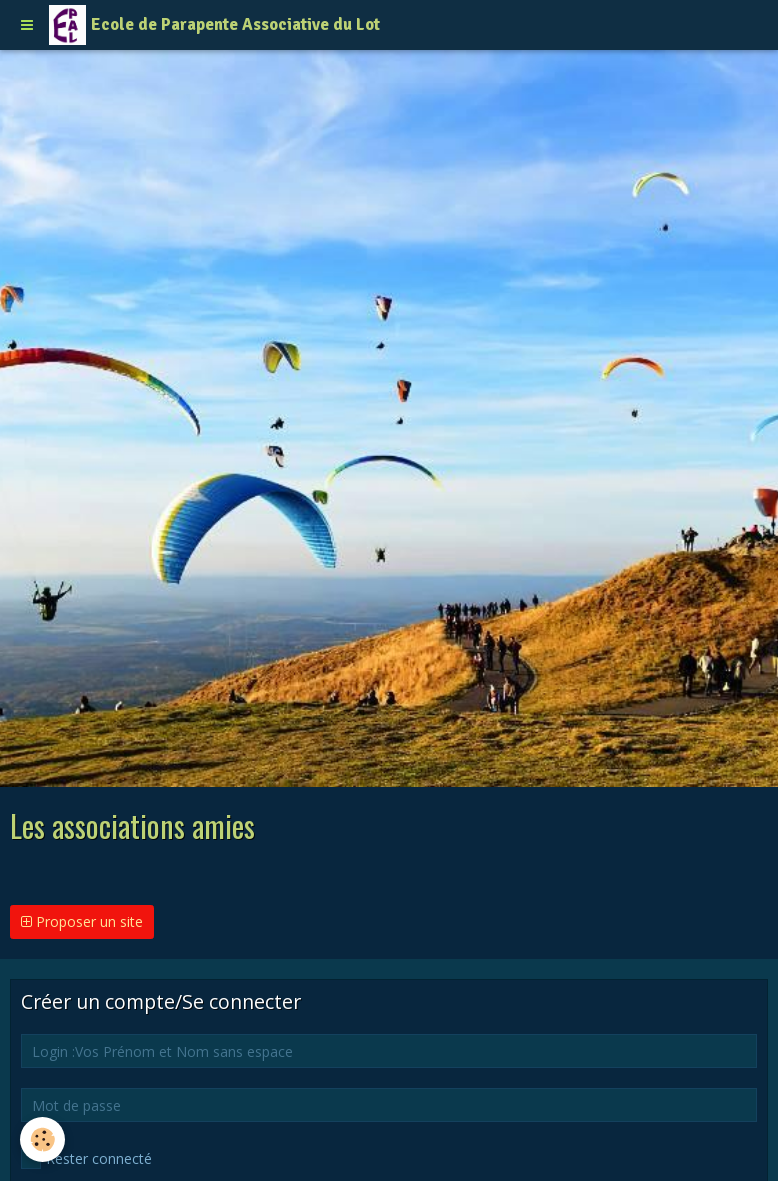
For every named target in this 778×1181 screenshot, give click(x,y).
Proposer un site (82, 921)
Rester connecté (86, 1159)
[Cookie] (42, 1139)
